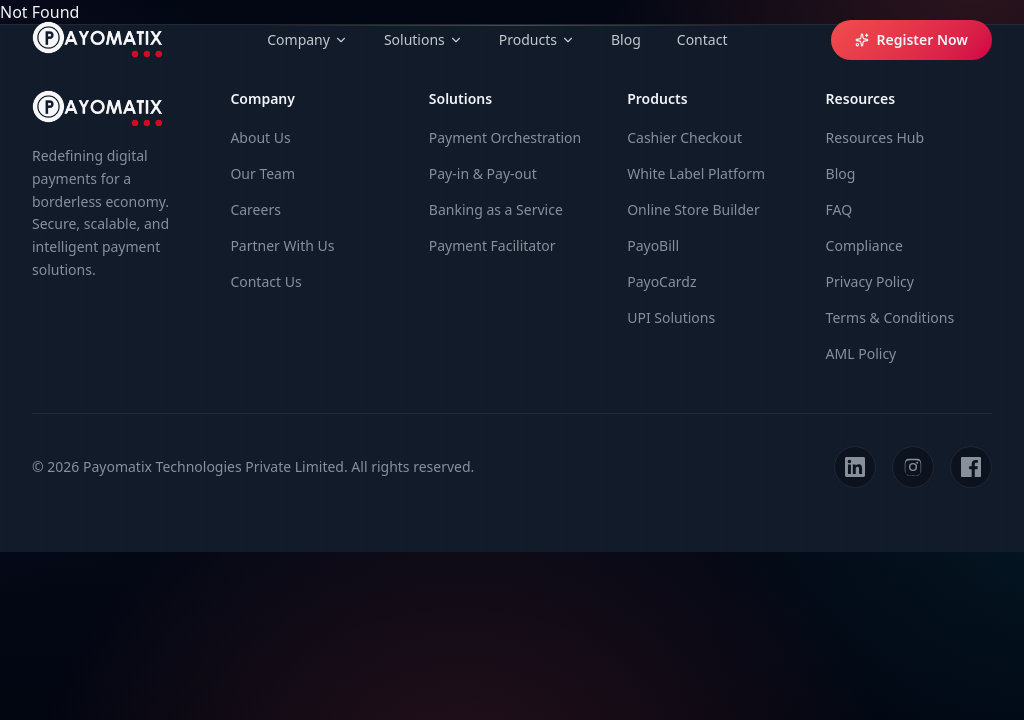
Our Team (262, 173)
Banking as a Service (496, 209)
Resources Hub (875, 137)
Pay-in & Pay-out (483, 173)
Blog (626, 39)
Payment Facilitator (492, 245)
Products (537, 39)
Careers (255, 209)
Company (307, 39)
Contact (702, 39)
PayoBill (653, 245)
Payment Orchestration (505, 137)
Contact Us (265, 281)
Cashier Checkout (684, 137)
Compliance (864, 245)
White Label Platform (696, 173)
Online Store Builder (693, 209)
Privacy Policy (870, 281)
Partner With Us (282, 245)
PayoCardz (661, 281)
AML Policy (861, 353)
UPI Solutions (671, 317)
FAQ (839, 209)
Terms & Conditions (890, 317)
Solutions (423, 39)
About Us (260, 137)
